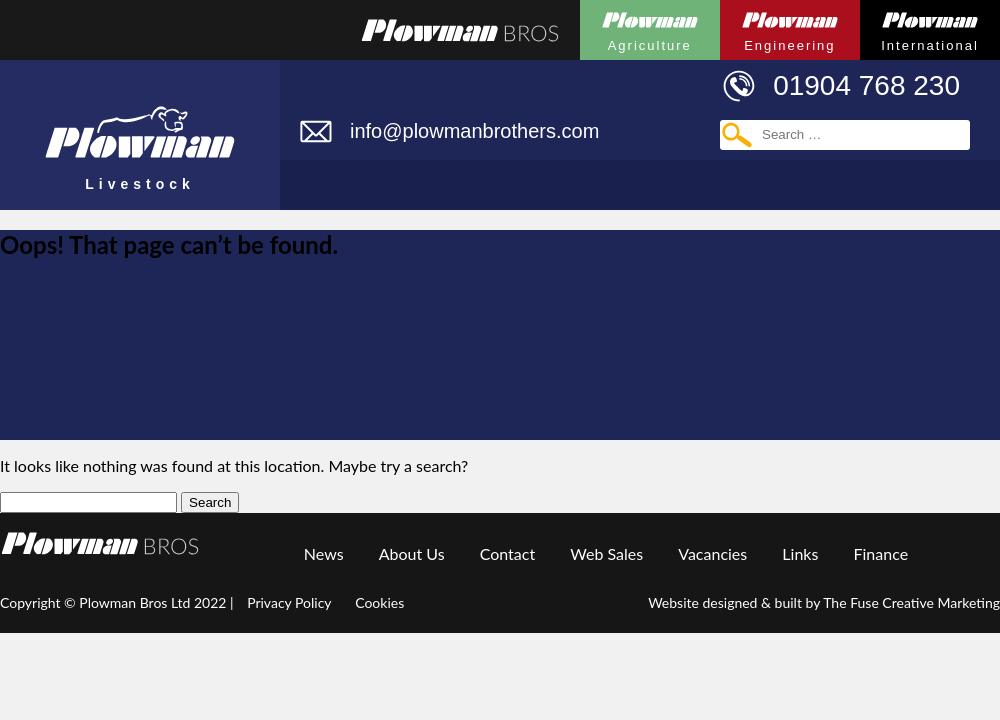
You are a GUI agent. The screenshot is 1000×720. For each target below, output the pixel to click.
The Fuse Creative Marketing (911, 602)
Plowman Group (100, 544)
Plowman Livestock (140, 126)
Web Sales (606, 553)
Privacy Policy (289, 602)
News (324, 553)
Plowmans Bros (460, 30)
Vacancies (712, 553)
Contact (507, 553)
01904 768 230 (866, 85)
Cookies (379, 602)
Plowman (650, 26)
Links (800, 553)
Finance (881, 553)
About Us (412, 553)
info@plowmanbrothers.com (474, 131)
